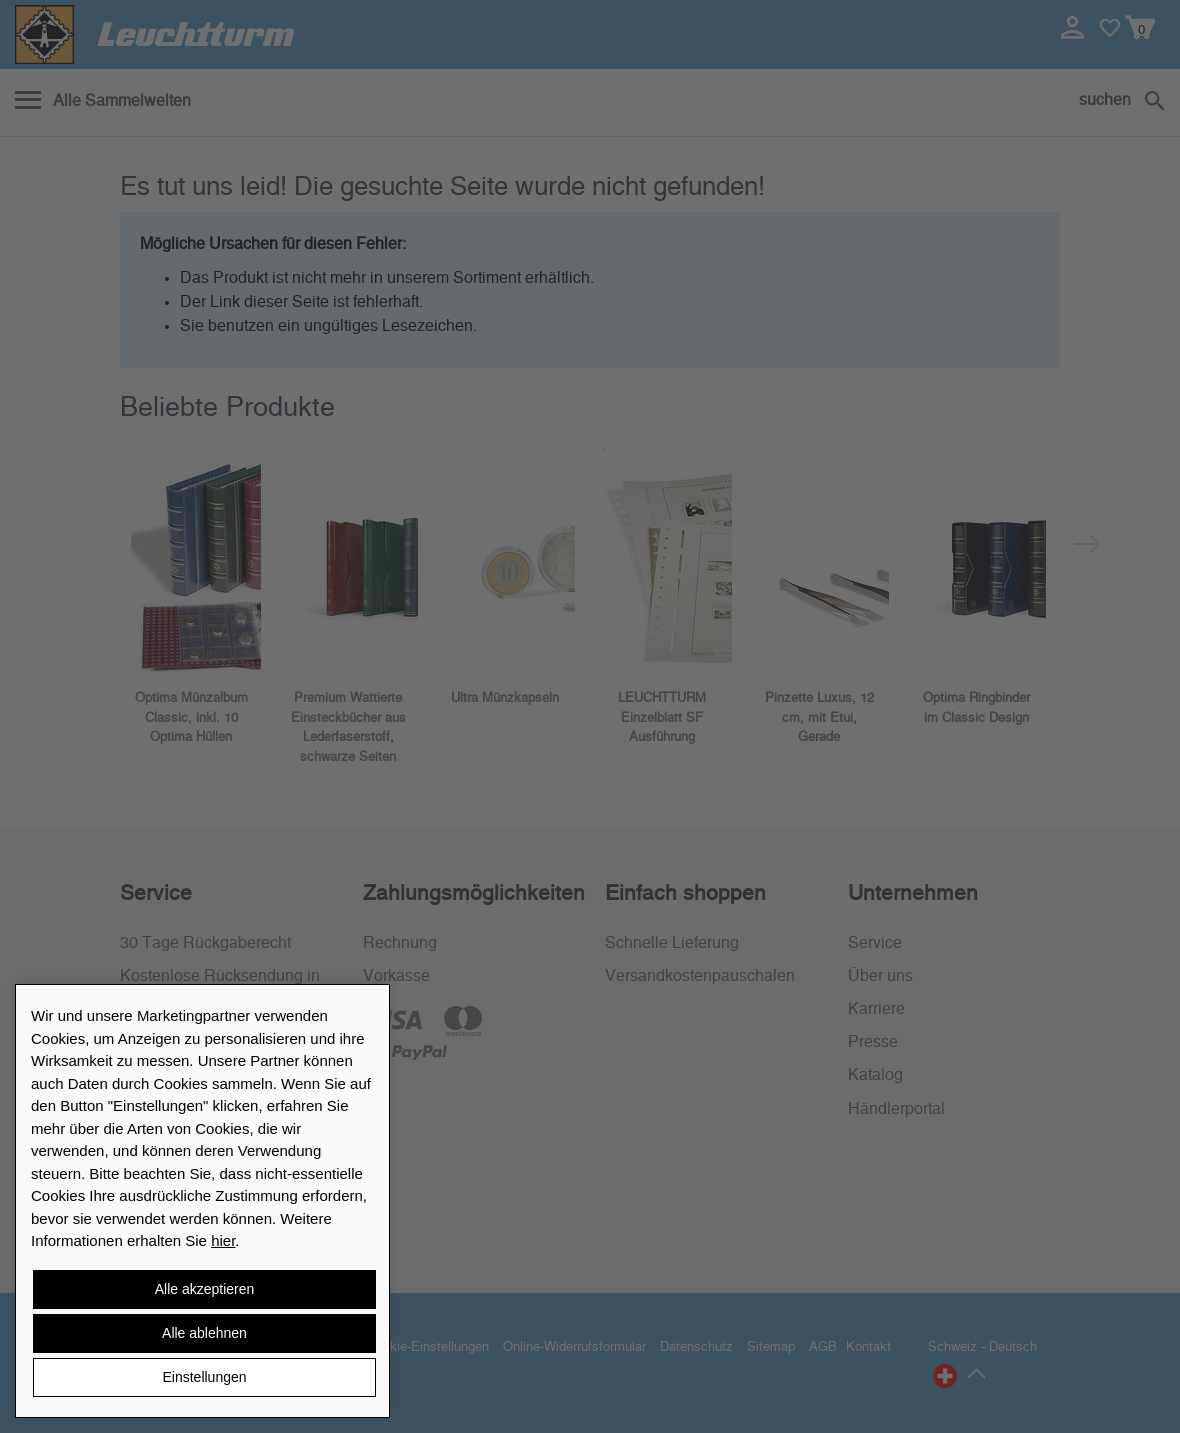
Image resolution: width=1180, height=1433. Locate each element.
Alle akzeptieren (205, 1289)
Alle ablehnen (204, 1333)
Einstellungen (204, 1377)
